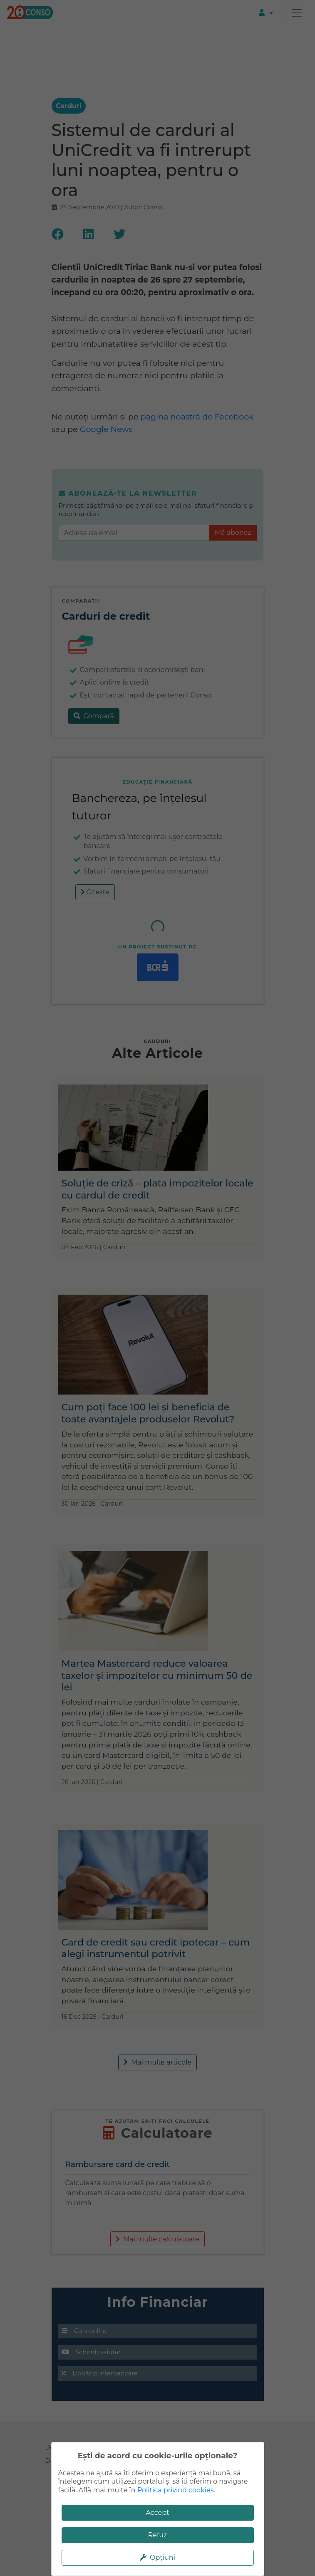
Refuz (157, 2535)
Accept (157, 2512)
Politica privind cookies (175, 2490)
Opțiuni (157, 2557)
